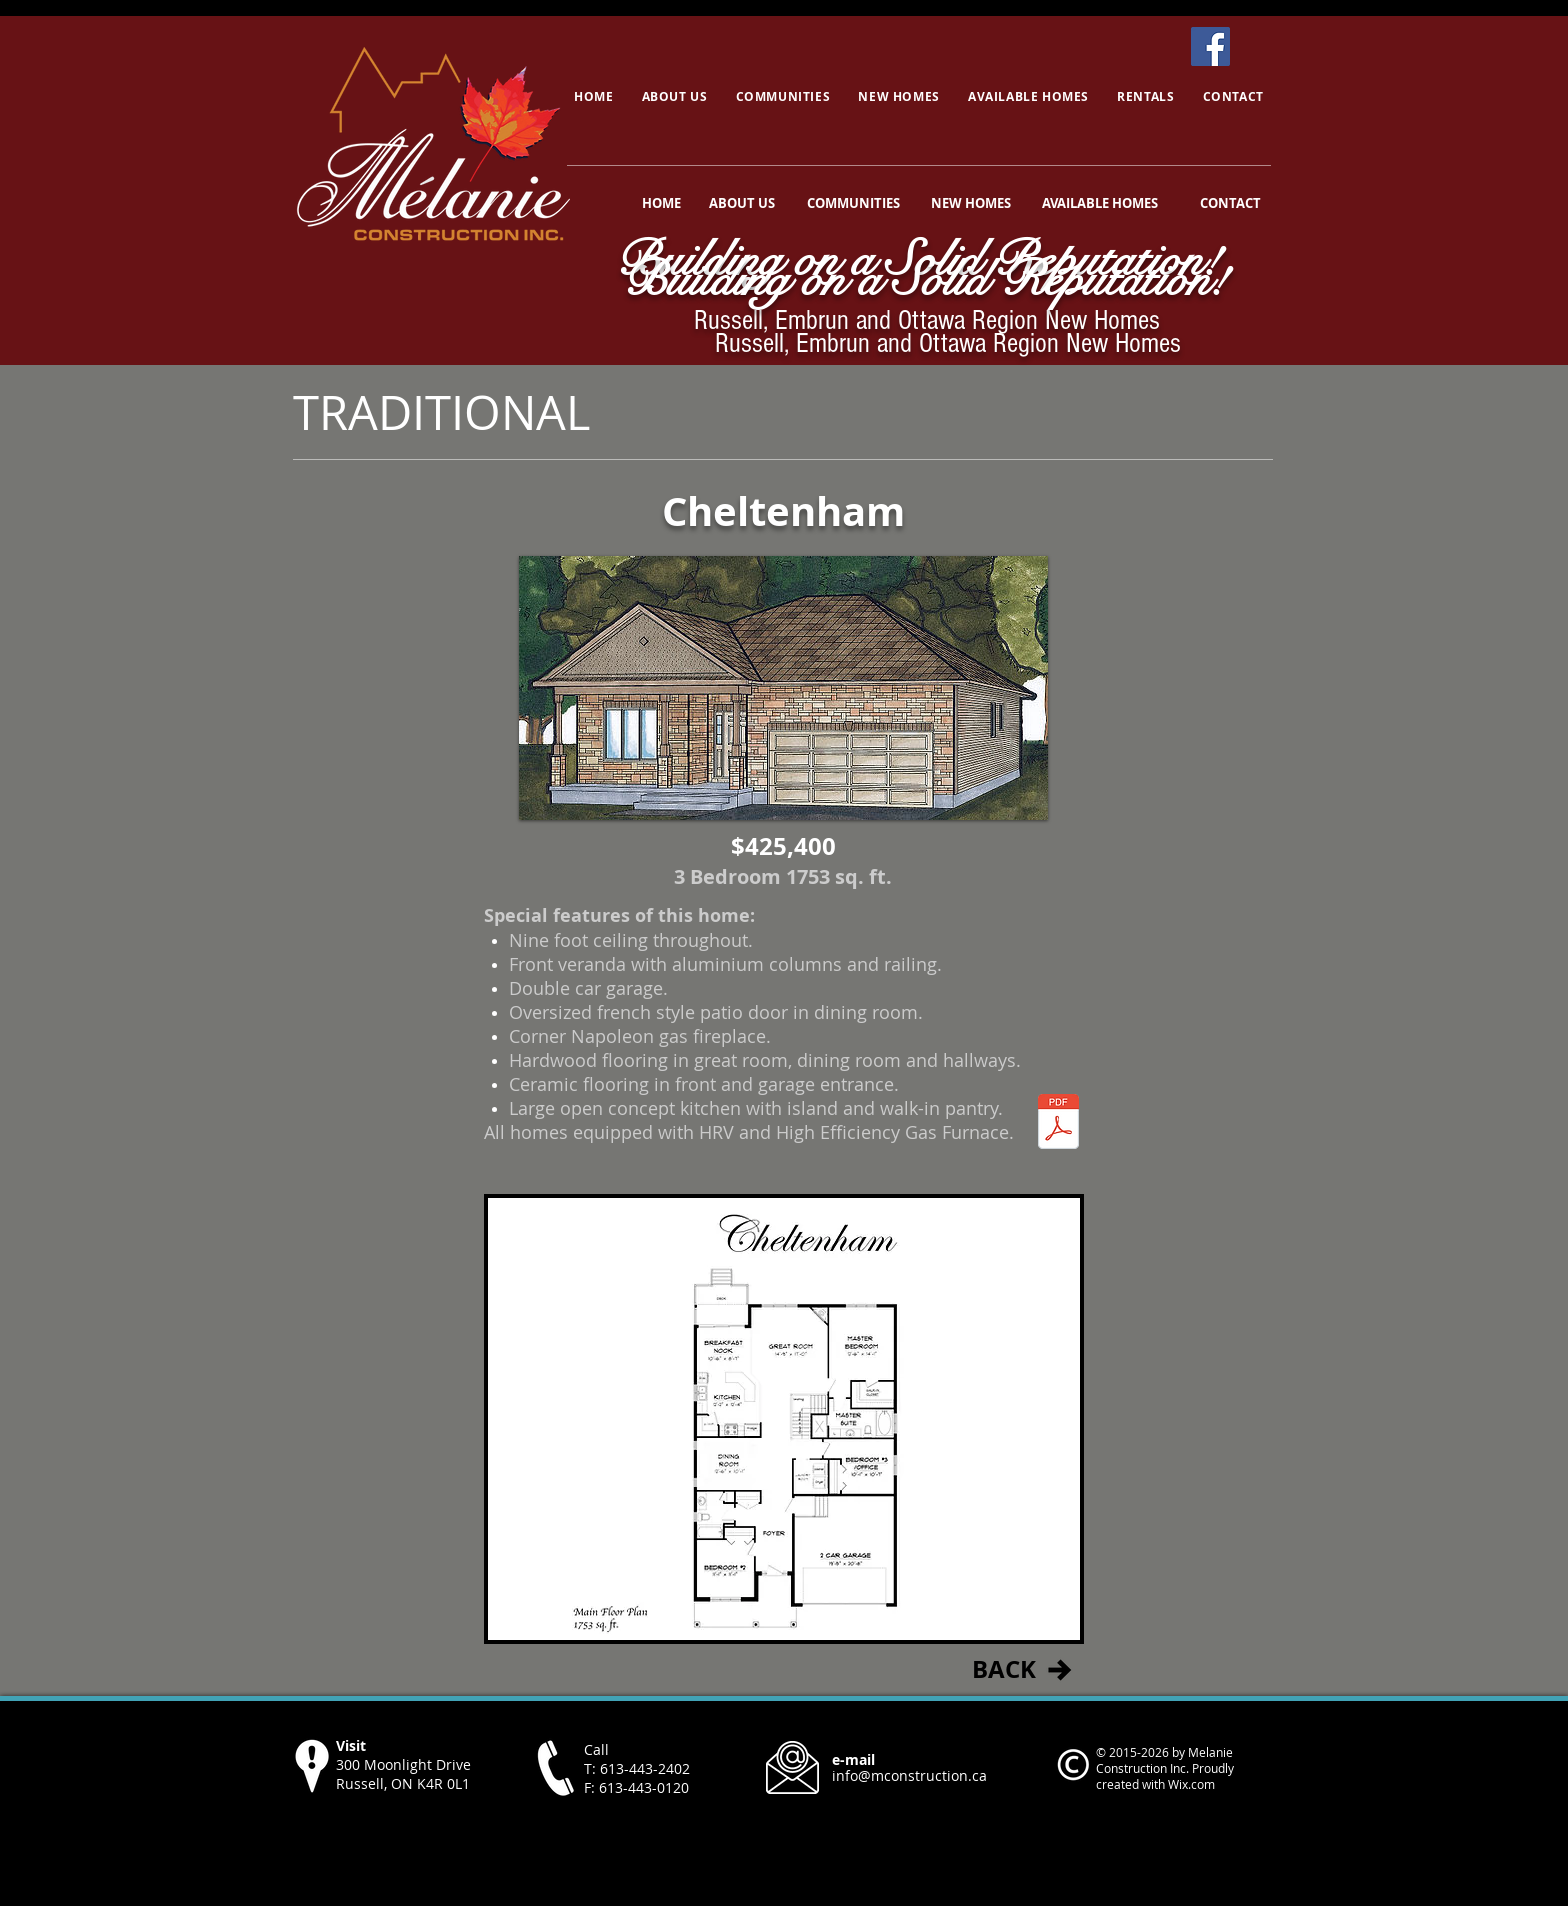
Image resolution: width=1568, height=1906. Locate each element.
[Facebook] (1210, 46)
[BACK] (1004, 1670)
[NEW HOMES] (971, 203)
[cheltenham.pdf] (1058, 1124)
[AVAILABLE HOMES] (1100, 203)
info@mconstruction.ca (909, 1775)
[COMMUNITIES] (853, 203)
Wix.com (1191, 1784)
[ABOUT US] (742, 203)
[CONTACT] (1230, 203)
